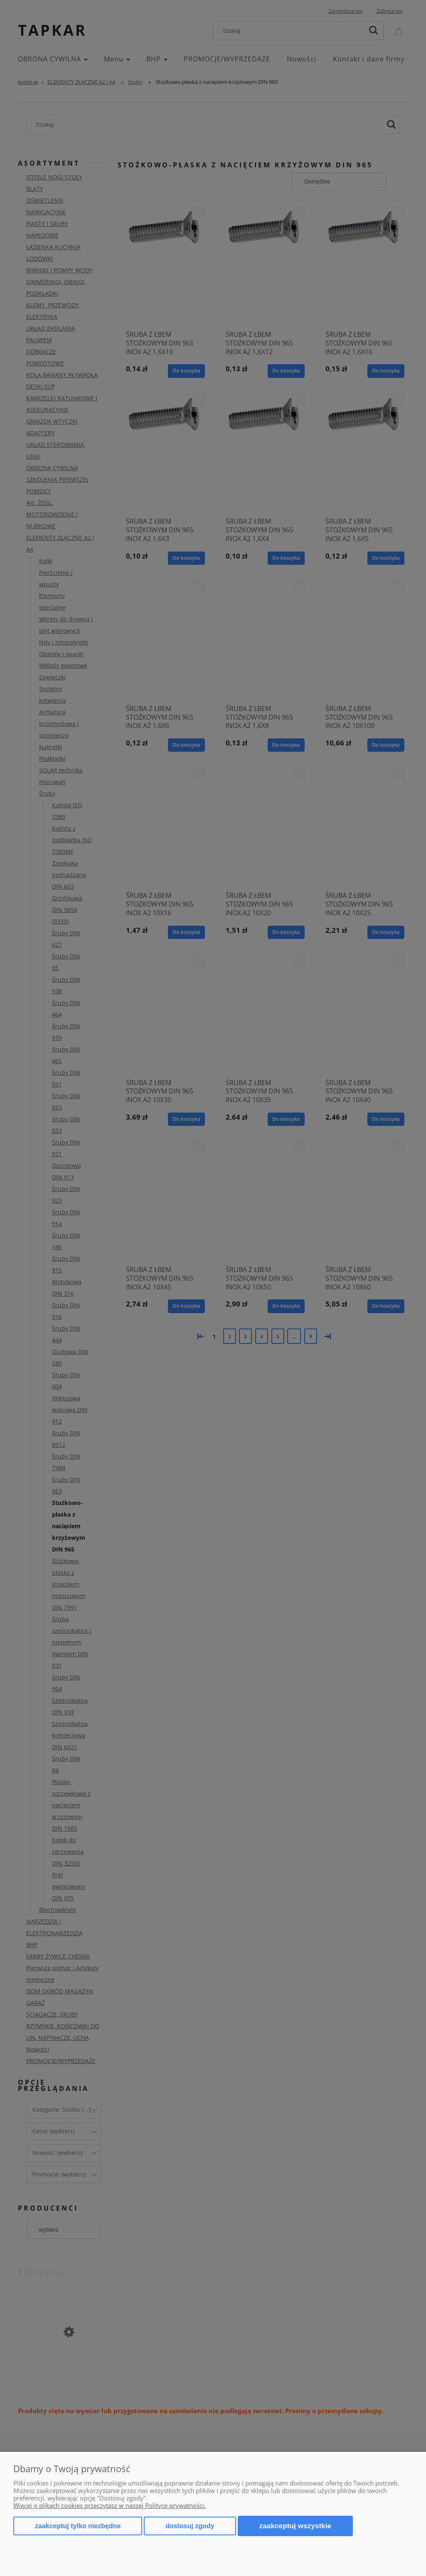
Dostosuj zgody (189, 2525)
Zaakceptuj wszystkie (295, 2526)
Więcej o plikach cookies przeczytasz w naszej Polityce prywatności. (109, 2505)
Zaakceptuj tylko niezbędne (78, 2525)
